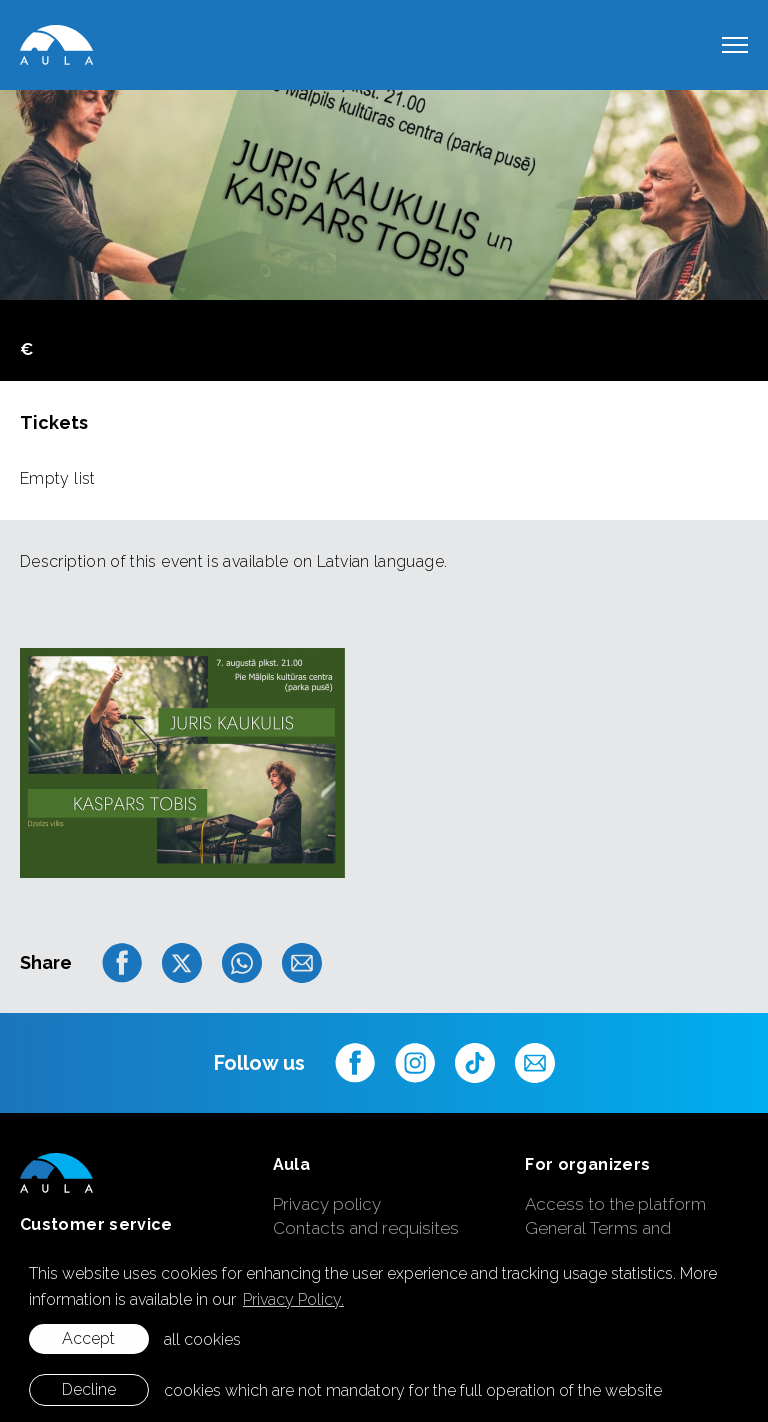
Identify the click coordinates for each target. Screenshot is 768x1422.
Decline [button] (89, 1389)
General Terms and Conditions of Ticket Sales (627, 1240)
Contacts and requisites (366, 1228)
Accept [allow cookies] (88, 1338)
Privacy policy (327, 1204)
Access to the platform (615, 1204)
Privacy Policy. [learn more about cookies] (293, 1299)
